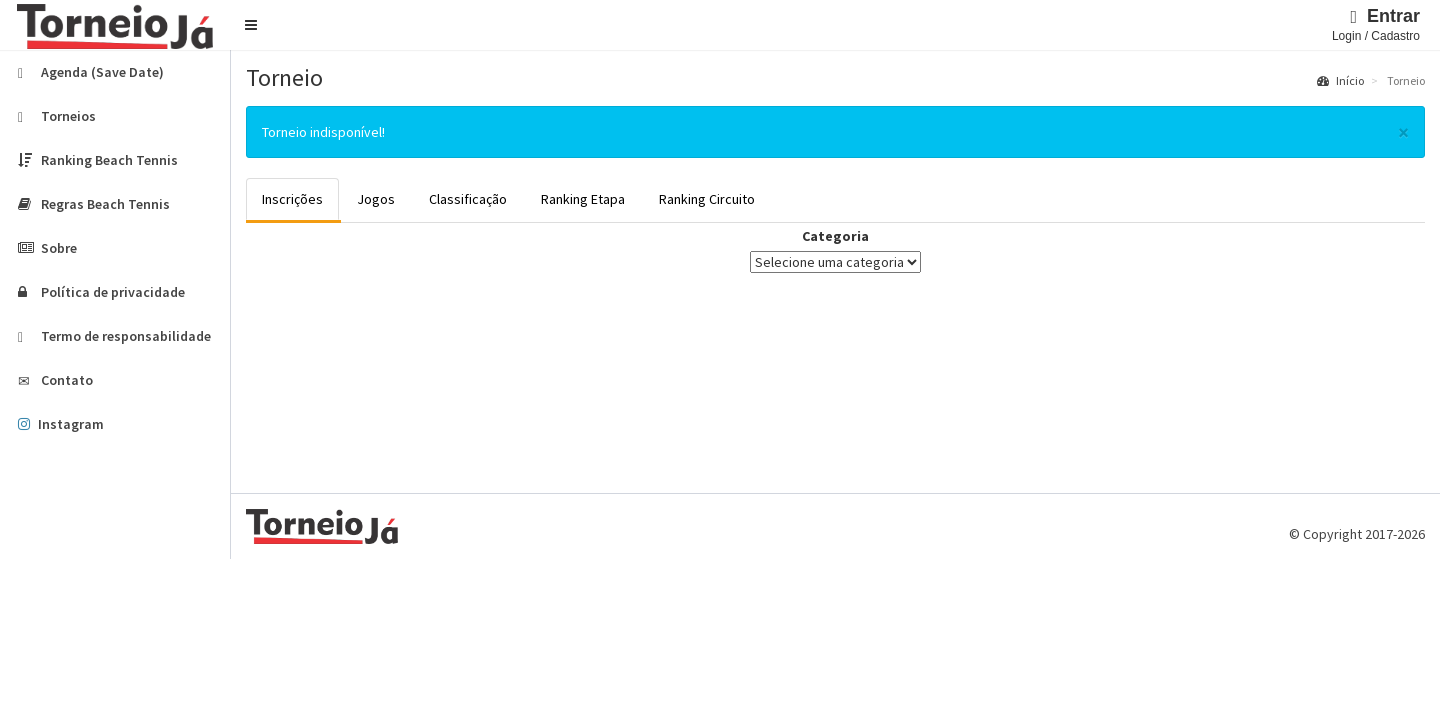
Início (1340, 80)
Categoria (835, 236)
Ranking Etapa (583, 199)
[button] (251, 25)
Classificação (468, 199)
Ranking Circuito (707, 199)
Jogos (376, 199)
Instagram (61, 424)
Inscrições (292, 199)
